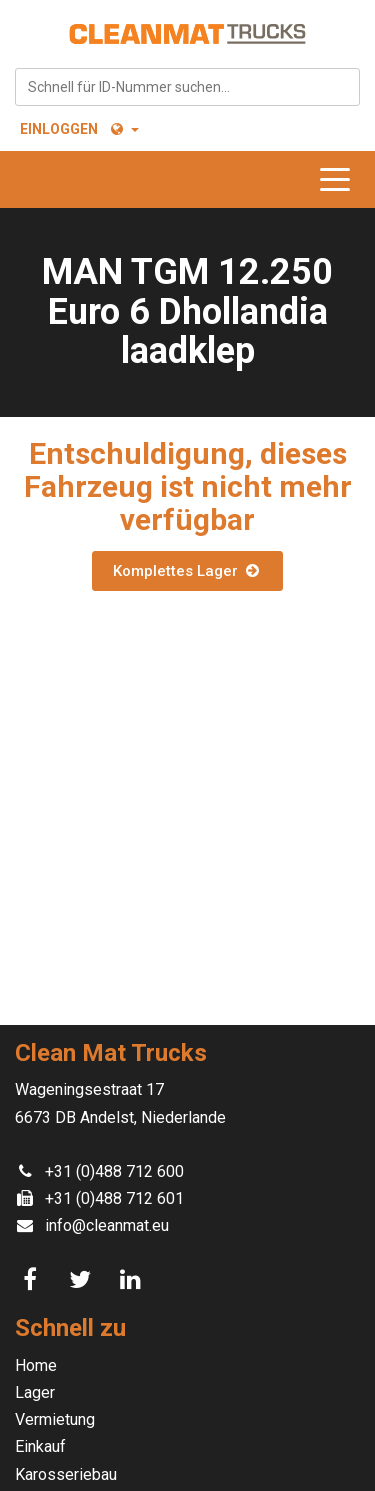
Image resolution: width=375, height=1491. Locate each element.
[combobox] (187, 87)
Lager (35, 1392)
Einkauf (40, 1446)
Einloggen (59, 129)
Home (36, 1365)
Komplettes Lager (187, 571)
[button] (123, 129)
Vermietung (55, 1419)
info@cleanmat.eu (107, 1225)
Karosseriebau (66, 1474)
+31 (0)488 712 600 (114, 1171)
